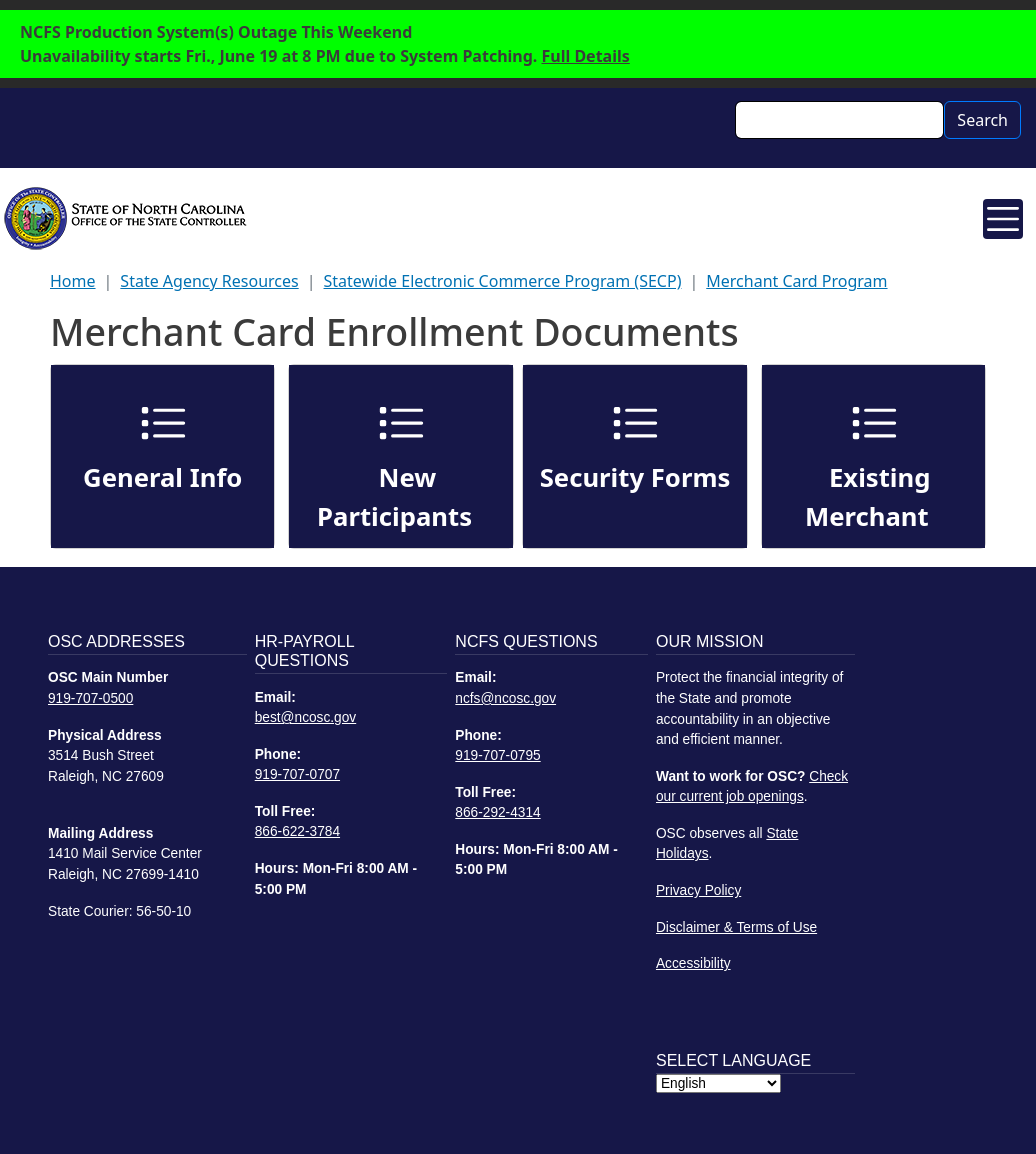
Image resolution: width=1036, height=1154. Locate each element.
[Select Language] (718, 1083)
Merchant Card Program (796, 281)
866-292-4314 (497, 812)
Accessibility (693, 963)
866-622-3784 (297, 831)
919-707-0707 (297, 774)
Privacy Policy (698, 890)
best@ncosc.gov (306, 717)
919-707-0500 (90, 698)
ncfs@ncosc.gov (505, 698)
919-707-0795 (497, 755)
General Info (162, 477)
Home (73, 281)
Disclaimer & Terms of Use (736, 927)
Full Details (586, 56)
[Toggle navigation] (1003, 219)
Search (982, 120)
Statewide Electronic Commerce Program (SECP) (503, 281)
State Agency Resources (209, 281)
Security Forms (635, 477)
